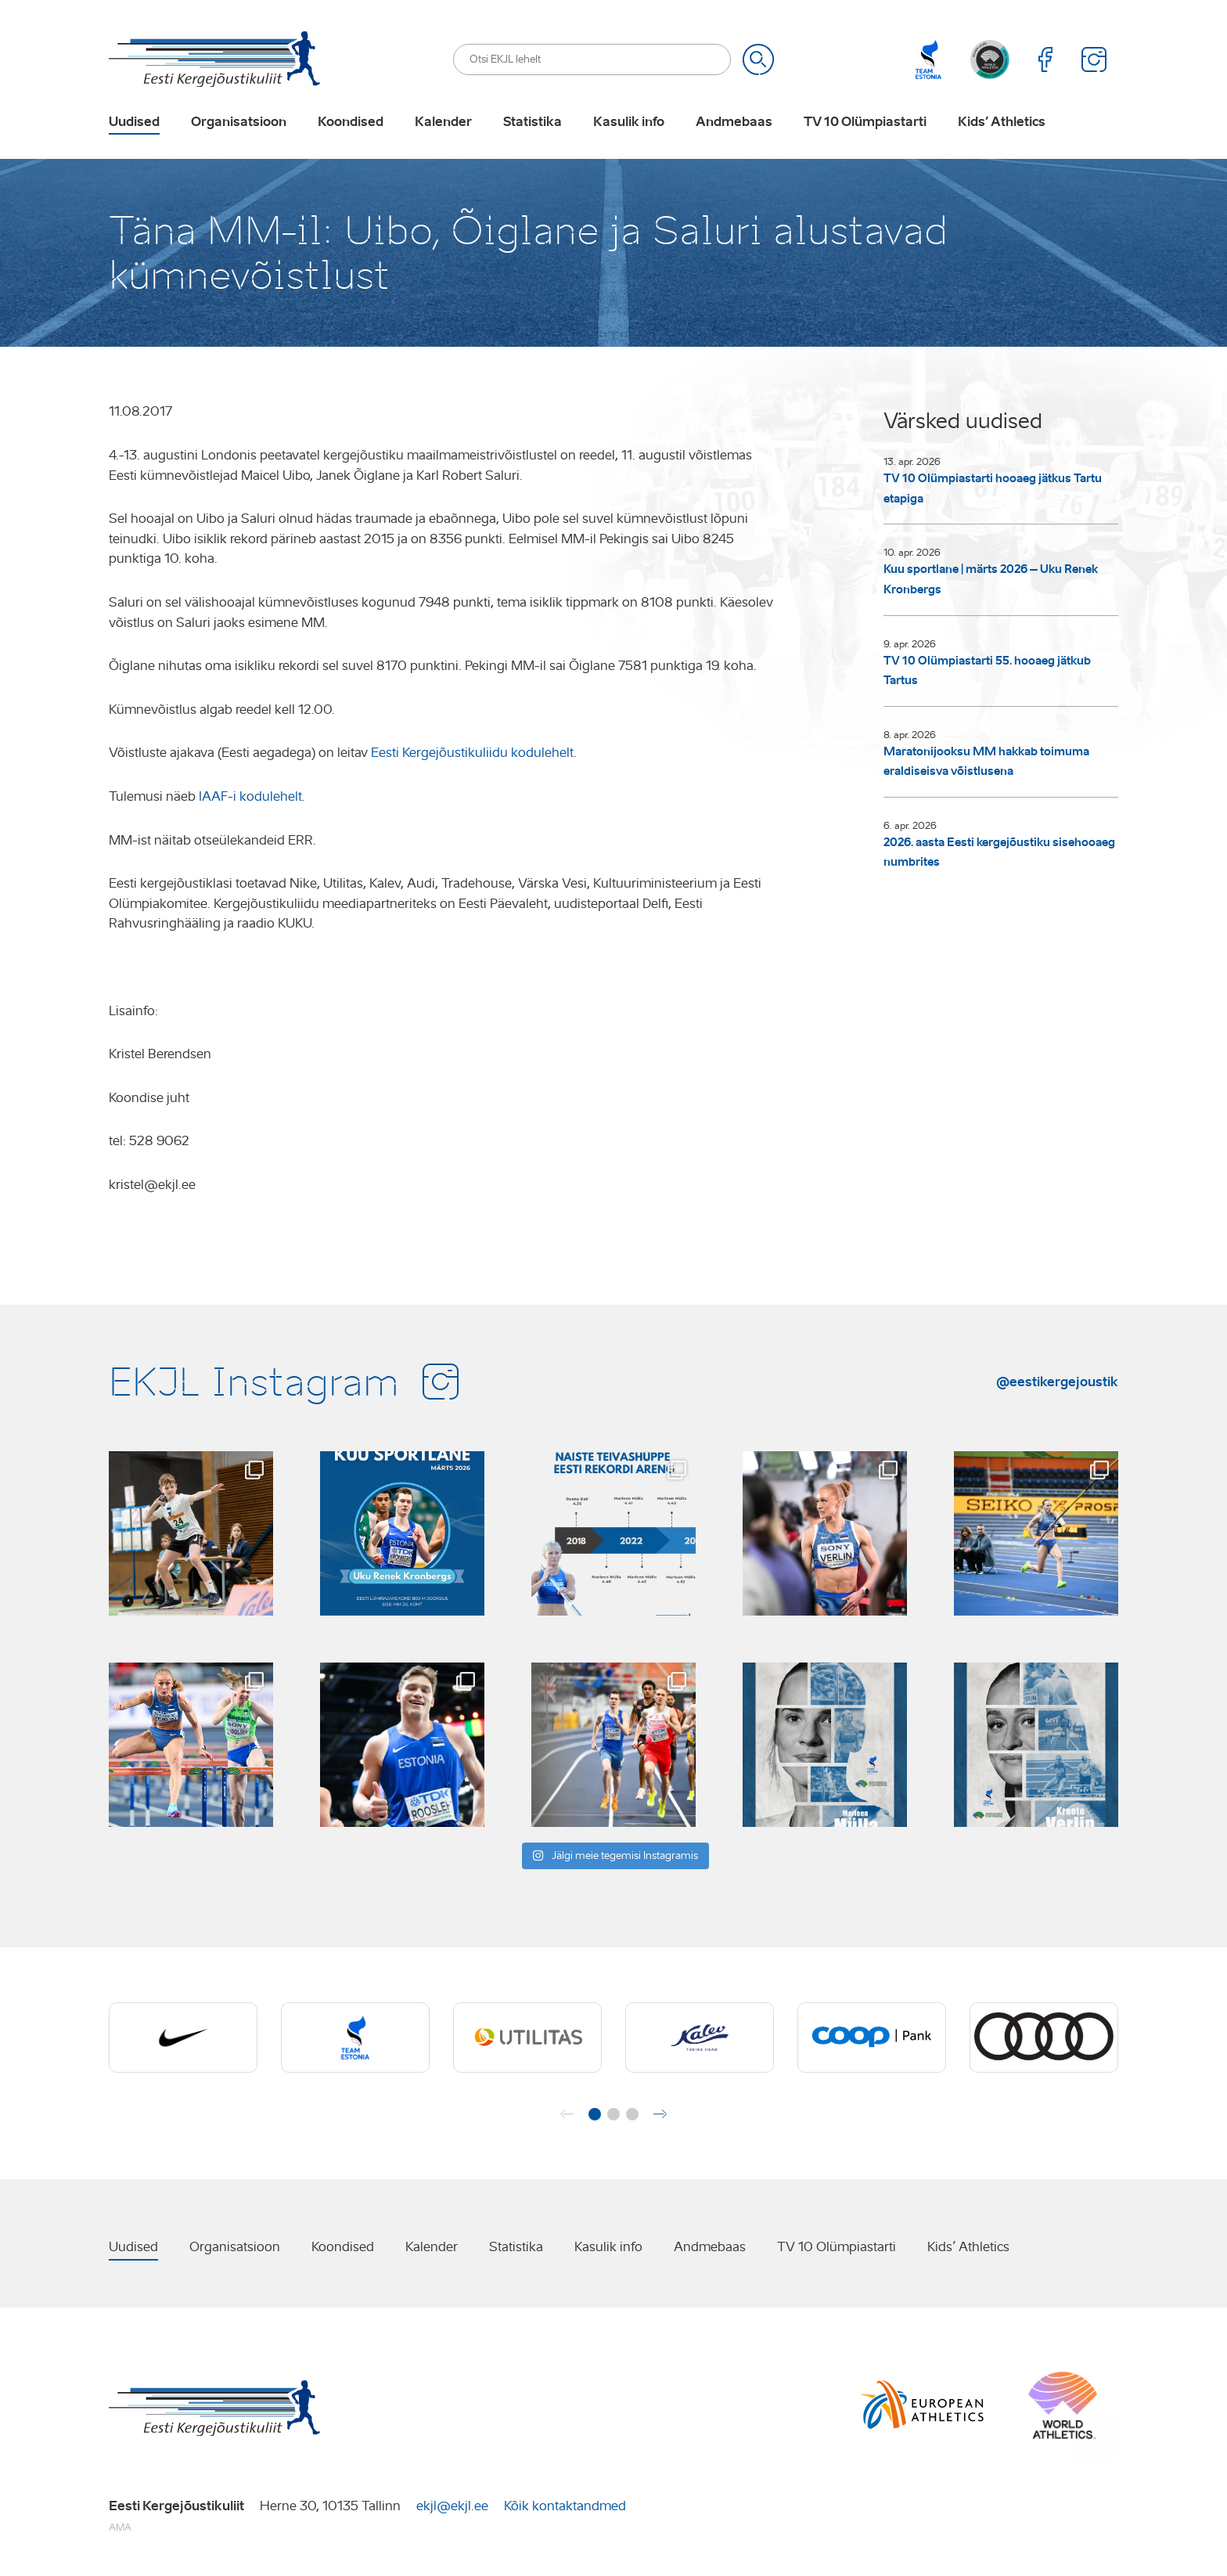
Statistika (532, 122)
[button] (594, 2114)
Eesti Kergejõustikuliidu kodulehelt (472, 752)
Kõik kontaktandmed (565, 2506)
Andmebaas (734, 122)
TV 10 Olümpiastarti (865, 122)
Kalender (443, 122)
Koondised (350, 122)
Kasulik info (628, 122)
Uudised (134, 122)
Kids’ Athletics (1001, 122)
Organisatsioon (238, 122)
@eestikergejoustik (1057, 1381)
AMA (120, 2527)
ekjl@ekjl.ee (452, 2506)
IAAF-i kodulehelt (250, 796)
